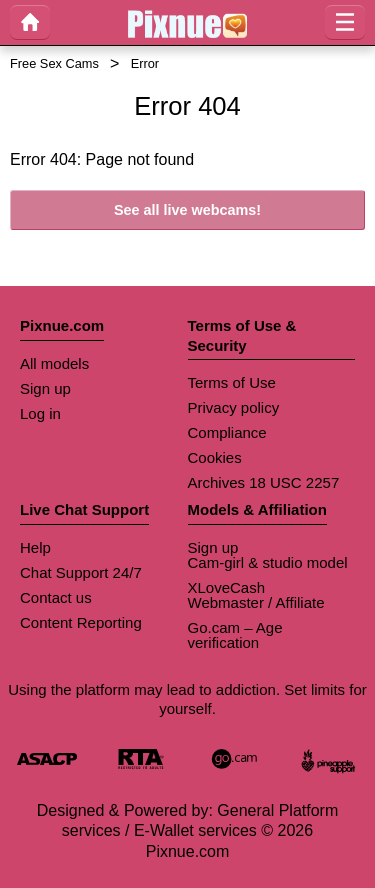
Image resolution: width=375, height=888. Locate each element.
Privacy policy (234, 407)
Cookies (215, 457)
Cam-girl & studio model (268, 562)
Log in (40, 413)
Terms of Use (232, 382)
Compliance (227, 432)
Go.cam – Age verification (235, 635)
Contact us (56, 597)
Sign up (45, 388)
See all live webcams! (187, 210)
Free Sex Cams (54, 63)
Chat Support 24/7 (81, 572)
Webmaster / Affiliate (256, 602)
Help (35, 547)
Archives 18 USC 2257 (264, 482)
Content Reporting (81, 622)
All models (54, 363)
